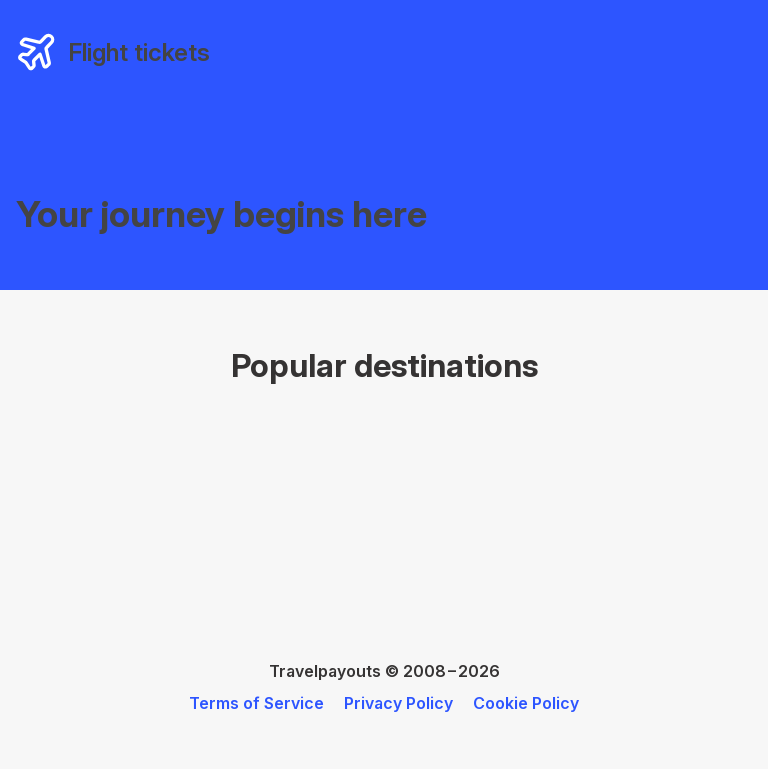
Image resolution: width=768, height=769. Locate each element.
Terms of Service (256, 703)
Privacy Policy (398, 703)
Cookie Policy (526, 703)
